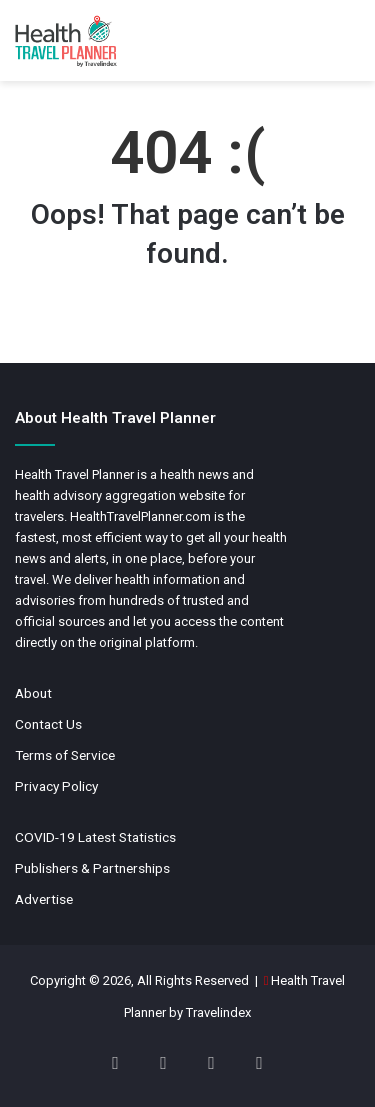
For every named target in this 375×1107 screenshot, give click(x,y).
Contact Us (48, 724)
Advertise (44, 899)
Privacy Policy (56, 786)
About (33, 693)
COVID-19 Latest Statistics (95, 837)
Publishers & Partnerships (92, 868)
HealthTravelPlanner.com (140, 516)
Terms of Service (65, 755)
